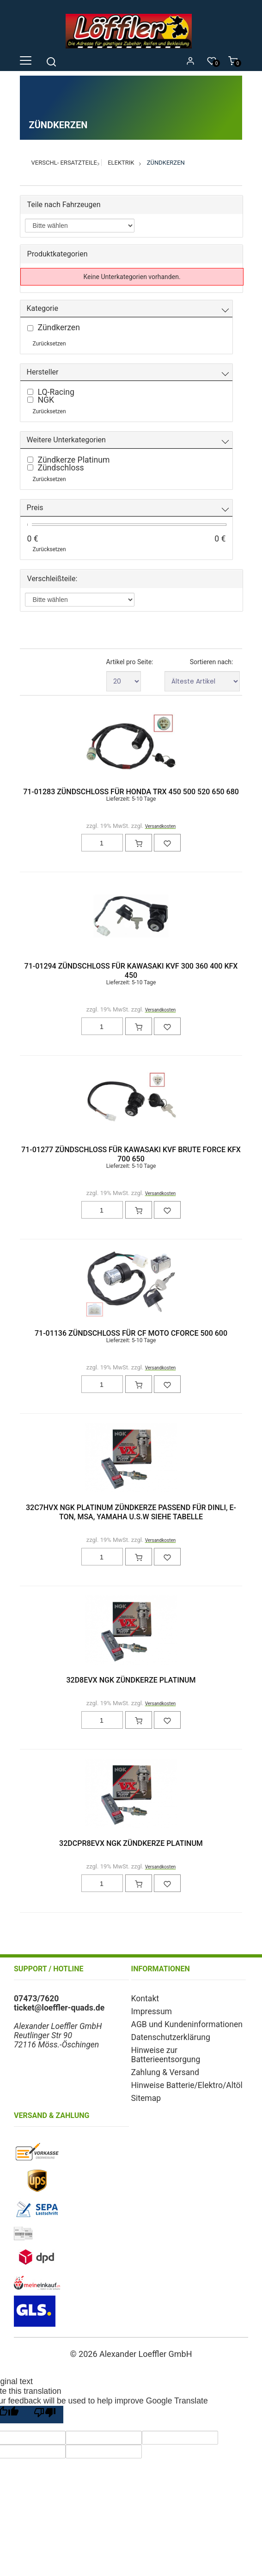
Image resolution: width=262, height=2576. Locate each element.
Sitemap (146, 2098)
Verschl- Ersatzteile (64, 162)
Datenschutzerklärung (170, 2037)
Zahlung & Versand (165, 2072)
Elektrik (121, 162)
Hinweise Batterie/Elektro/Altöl (187, 2085)
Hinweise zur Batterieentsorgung (166, 2055)
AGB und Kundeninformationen (187, 2024)
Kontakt (145, 1998)
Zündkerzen (166, 162)
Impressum (151, 2011)
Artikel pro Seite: (129, 662)
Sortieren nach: (211, 662)
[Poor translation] (44, 2414)
